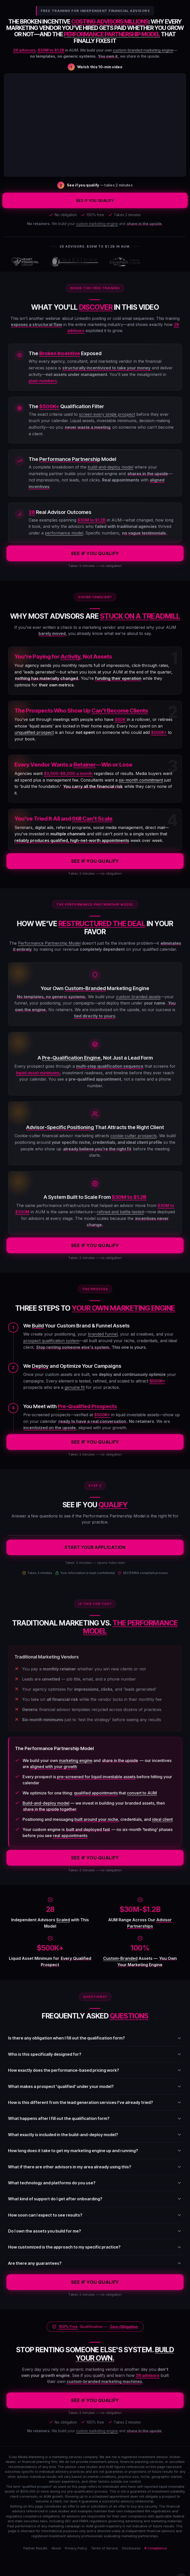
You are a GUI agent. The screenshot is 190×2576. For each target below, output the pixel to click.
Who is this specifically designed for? (95, 2054)
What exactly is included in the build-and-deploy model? (95, 2134)
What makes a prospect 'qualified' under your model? (95, 2086)
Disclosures (131, 2548)
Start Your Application (95, 1547)
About (56, 2548)
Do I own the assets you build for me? (95, 2231)
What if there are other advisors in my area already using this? (95, 2166)
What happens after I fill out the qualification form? (95, 2118)
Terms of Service (104, 2548)
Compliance (156, 2548)
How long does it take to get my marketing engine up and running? (95, 2150)
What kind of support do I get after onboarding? (95, 2199)
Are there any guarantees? (95, 2263)
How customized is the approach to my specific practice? (95, 2247)
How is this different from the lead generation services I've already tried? (95, 2102)
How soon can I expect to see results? (95, 2215)
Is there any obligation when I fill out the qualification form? (95, 2038)
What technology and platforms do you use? (95, 2182)
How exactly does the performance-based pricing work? (95, 2070)
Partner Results (35, 2548)
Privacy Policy (76, 2548)
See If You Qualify (95, 200)
